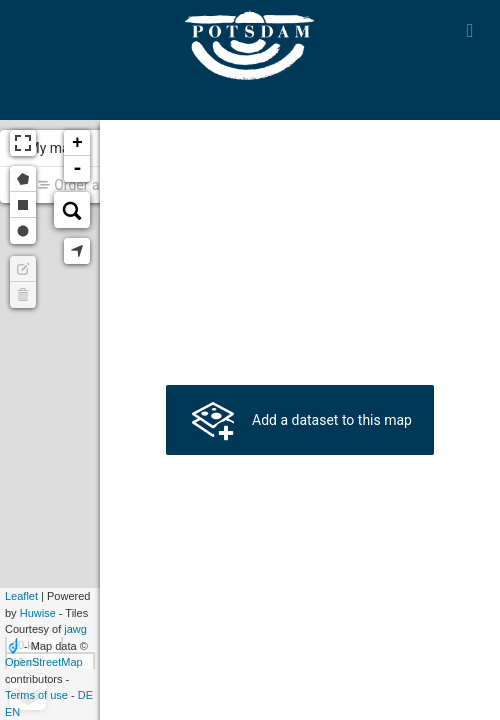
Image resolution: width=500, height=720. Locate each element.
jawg (75, 629)
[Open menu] (470, 30)
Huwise (38, 613)
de (85, 695)
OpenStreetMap (44, 662)
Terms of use (36, 695)
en (12, 712)
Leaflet (21, 596)
